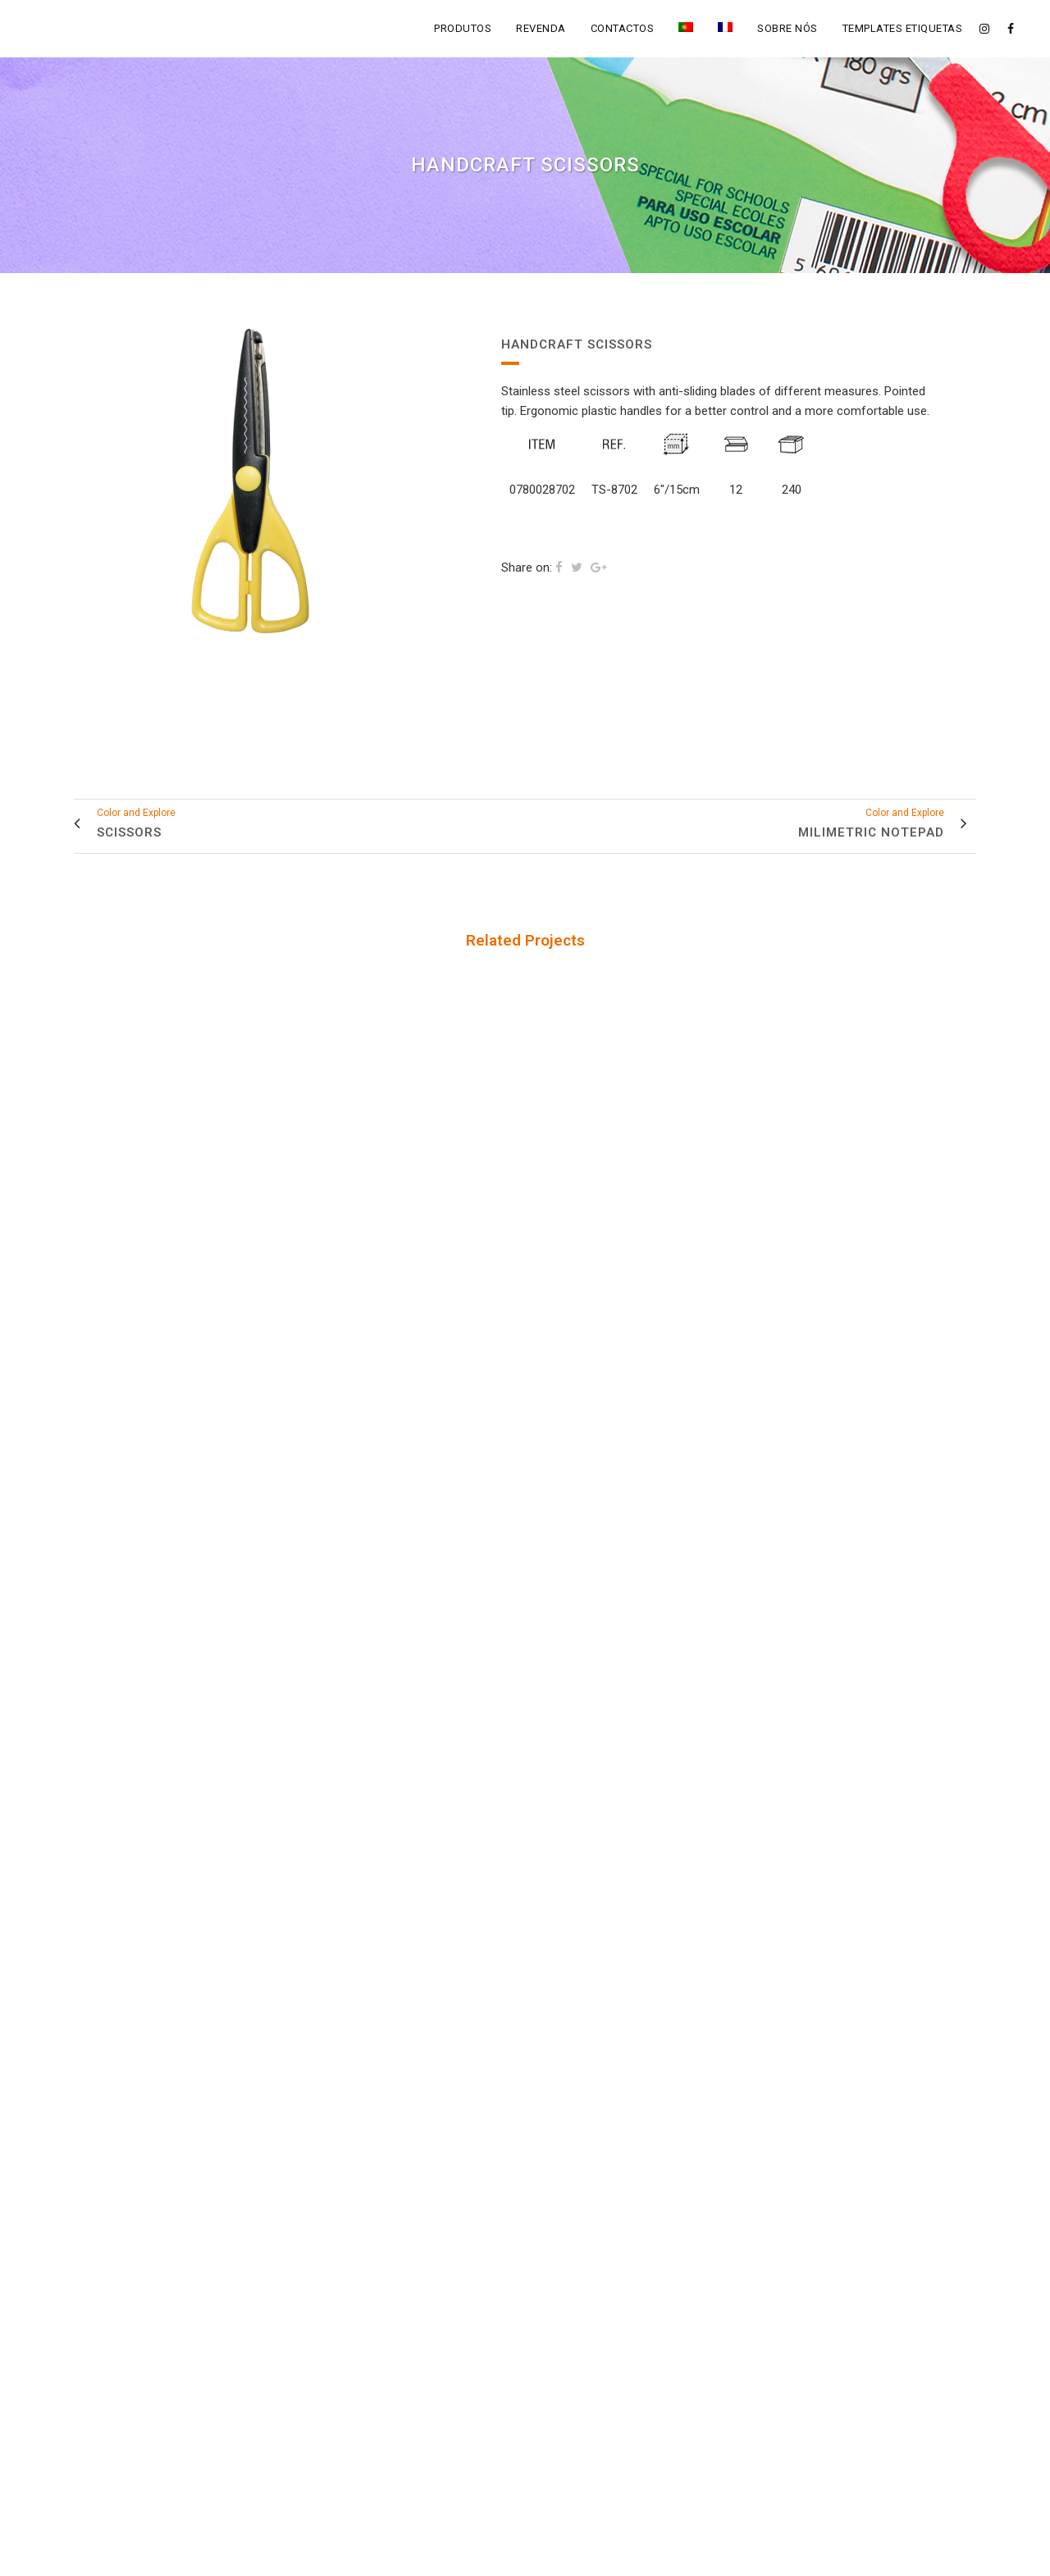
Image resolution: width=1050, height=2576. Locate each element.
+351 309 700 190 (356, 2384)
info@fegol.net (350, 2354)
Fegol (508, 2554)
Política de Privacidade (593, 2554)
